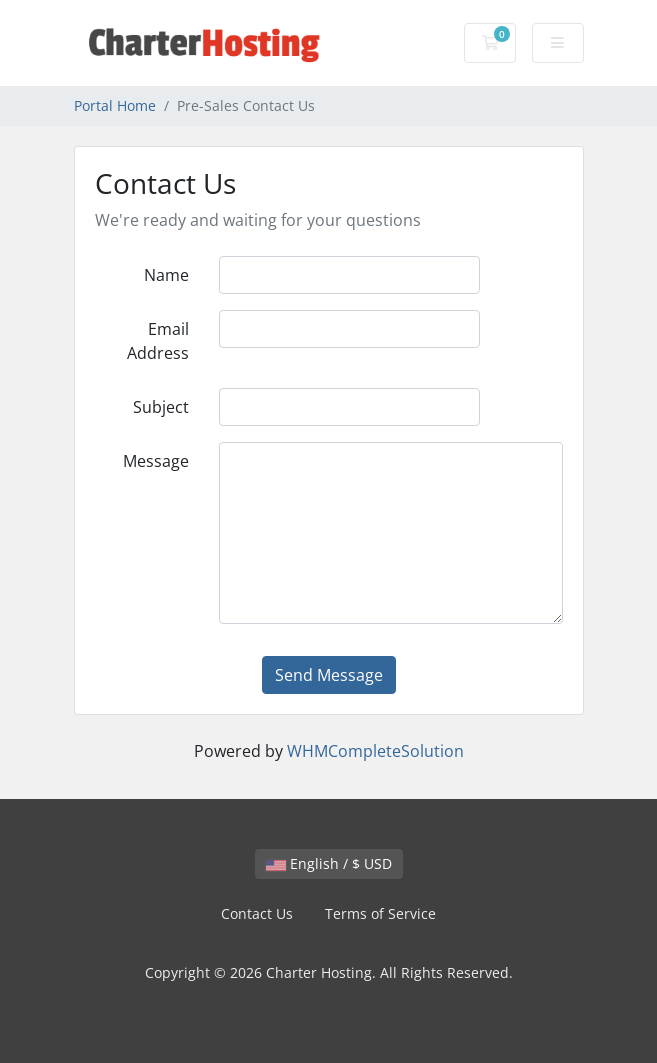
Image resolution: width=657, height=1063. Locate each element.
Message (156, 461)
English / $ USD (329, 863)
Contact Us (257, 913)
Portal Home (115, 105)
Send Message (329, 675)
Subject (161, 407)
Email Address (158, 341)
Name (166, 275)
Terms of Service (380, 913)
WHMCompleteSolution (375, 751)
